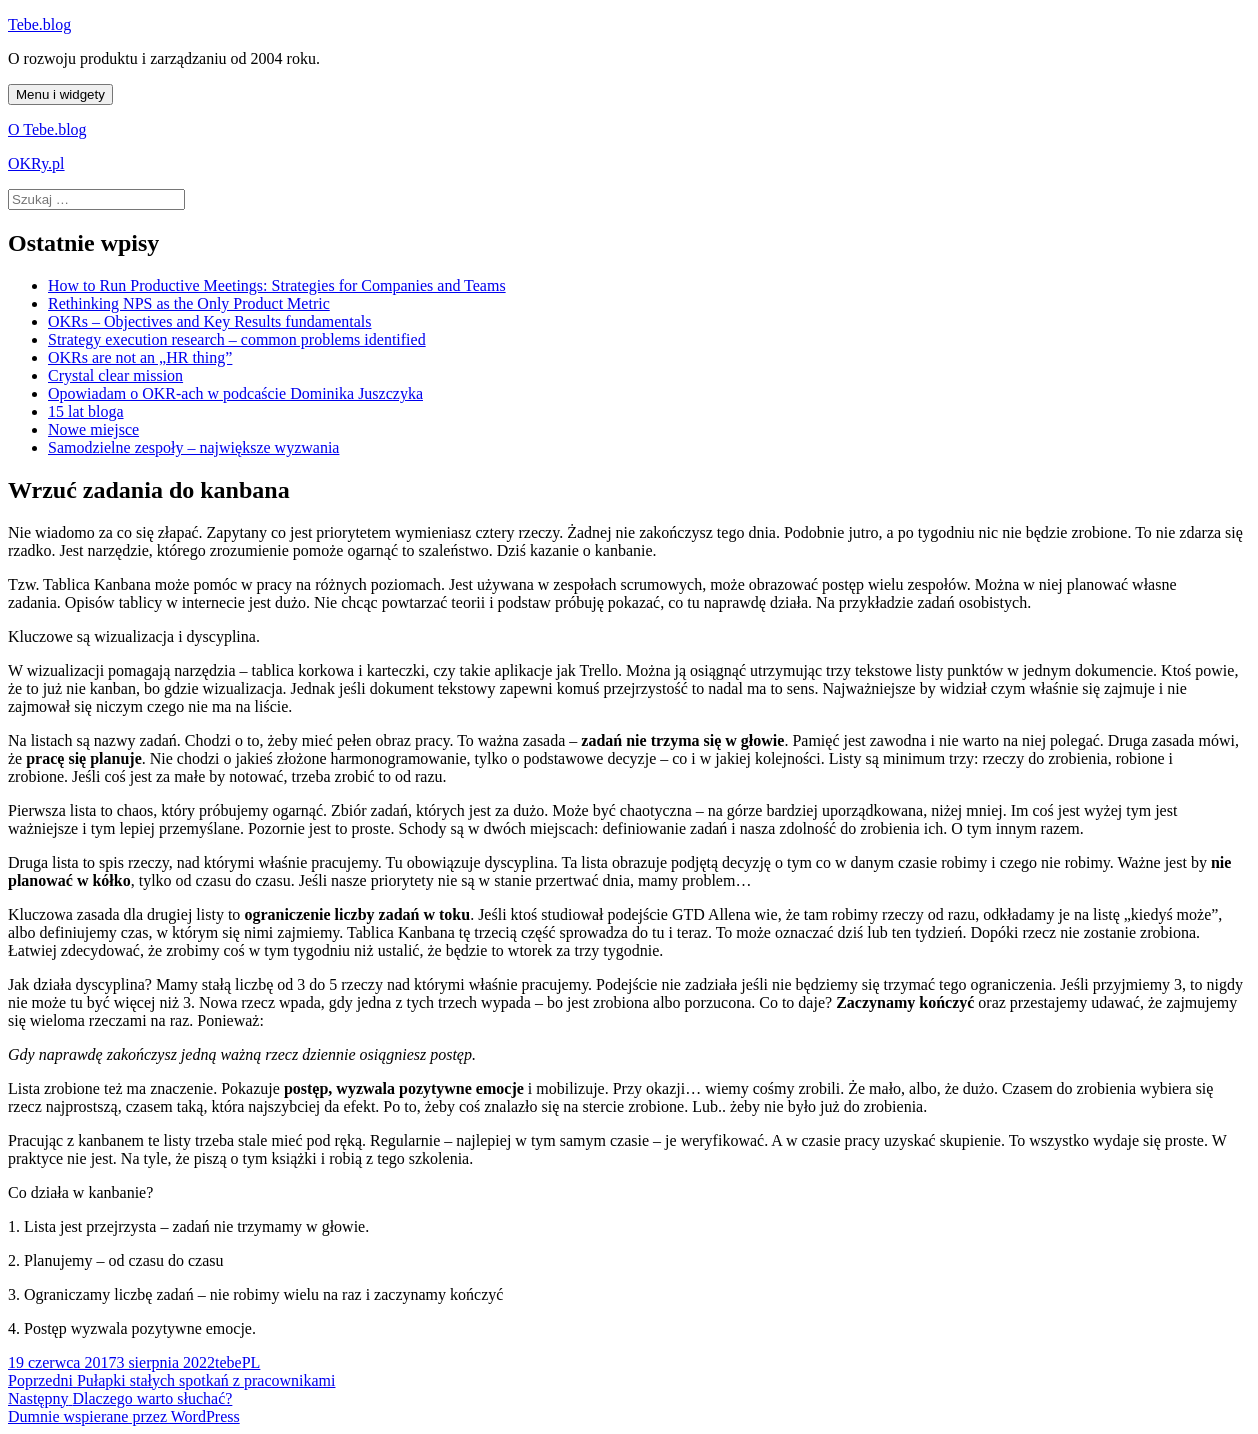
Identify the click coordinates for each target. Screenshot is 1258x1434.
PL (251, 1362)
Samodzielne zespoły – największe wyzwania (193, 447)
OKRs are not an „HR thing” (140, 357)
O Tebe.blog (47, 129)
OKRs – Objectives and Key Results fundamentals (210, 321)
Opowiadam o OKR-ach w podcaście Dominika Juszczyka (235, 393)
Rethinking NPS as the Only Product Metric (189, 303)
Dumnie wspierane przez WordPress (124, 1416)
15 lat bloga (86, 411)
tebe (228, 1362)
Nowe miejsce (93, 429)
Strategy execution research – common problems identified (237, 339)
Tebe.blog (39, 24)
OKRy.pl (36, 163)
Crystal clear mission (115, 375)
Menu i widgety (60, 94)
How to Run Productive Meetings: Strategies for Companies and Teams (277, 285)
